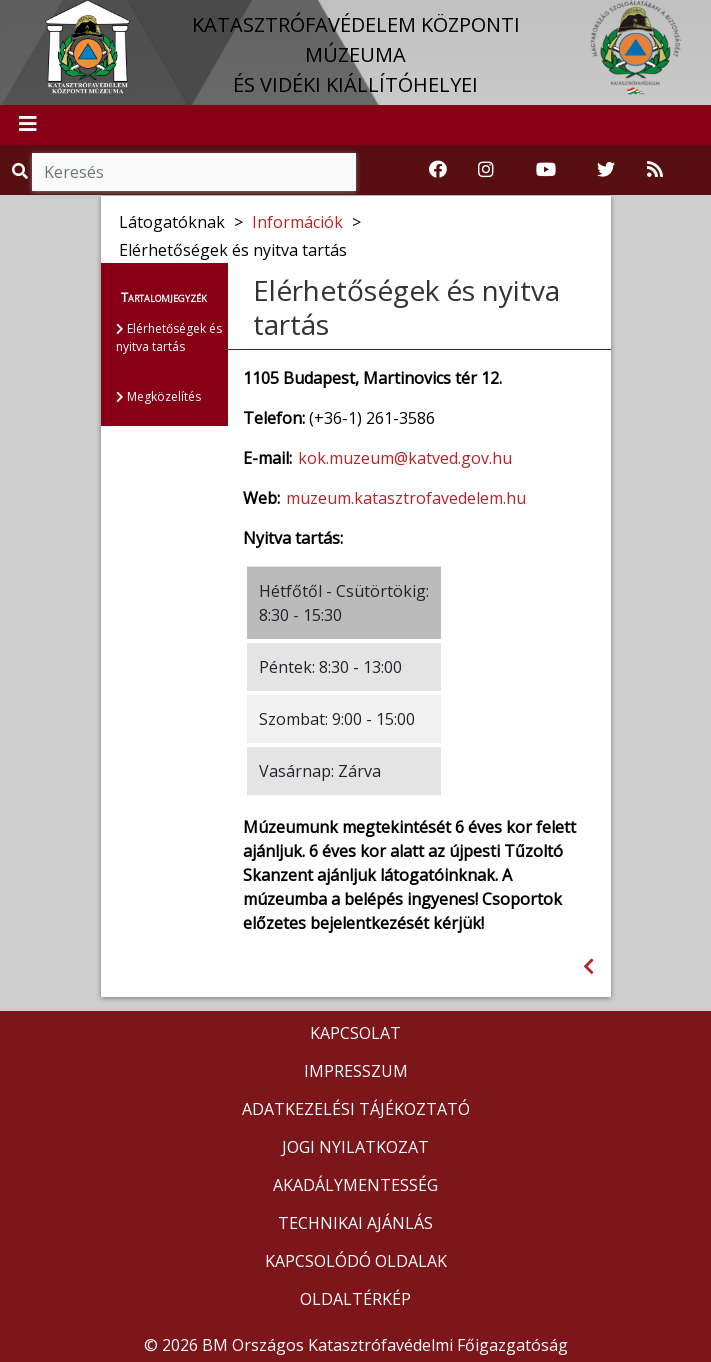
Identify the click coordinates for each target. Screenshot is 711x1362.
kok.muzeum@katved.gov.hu (405, 458)
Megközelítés (158, 396)
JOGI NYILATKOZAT (355, 1147)
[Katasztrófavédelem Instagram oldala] (486, 170)
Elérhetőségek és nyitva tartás (169, 337)
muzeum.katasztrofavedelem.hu (406, 498)
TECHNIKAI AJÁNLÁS (355, 1223)
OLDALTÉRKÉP (355, 1299)
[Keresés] (194, 172)
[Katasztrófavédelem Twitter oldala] (606, 170)
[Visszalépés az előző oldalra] (588, 966)
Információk (297, 222)
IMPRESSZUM (356, 1071)
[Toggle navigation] (28, 125)
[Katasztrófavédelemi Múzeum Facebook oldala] (438, 170)
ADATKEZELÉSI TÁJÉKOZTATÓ (356, 1109)
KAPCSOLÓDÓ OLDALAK (356, 1261)
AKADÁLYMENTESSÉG (355, 1185)
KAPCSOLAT (355, 1033)
